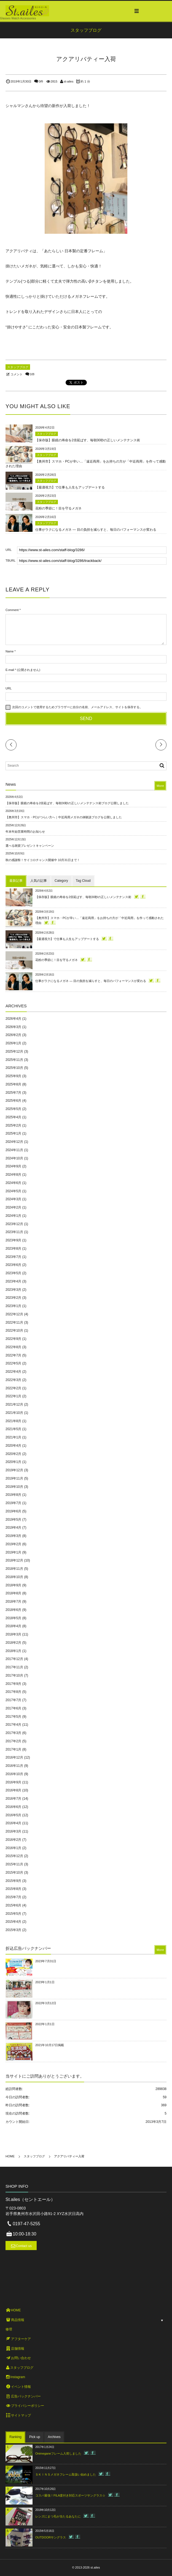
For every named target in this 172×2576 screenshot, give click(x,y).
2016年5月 (13, 1815)
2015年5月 (13, 1914)
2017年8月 (13, 1692)
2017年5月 (13, 1717)
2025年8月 (13, 1084)
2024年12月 (14, 1142)
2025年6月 (13, 1101)
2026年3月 (13, 1027)
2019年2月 (13, 1544)
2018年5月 (13, 1618)
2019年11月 (14, 1478)
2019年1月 (13, 1552)
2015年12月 (14, 1856)
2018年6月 (13, 1610)
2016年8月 (13, 1790)
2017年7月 (13, 1700)
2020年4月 (13, 1446)
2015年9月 (13, 1881)
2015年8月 (13, 1889)
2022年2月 (13, 1388)
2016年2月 (13, 1840)
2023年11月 (14, 1232)
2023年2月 (13, 1298)
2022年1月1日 (45, 2024)
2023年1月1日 (45, 1982)
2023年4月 (13, 1281)
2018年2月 (13, 1643)
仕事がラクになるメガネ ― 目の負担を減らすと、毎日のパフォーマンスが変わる (95, 530)
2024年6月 (13, 1183)
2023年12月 (14, 1224)
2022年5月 (13, 1363)
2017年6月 (13, 1708)
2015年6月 (13, 1905)
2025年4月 (13, 1117)
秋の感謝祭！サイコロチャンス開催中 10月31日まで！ (43, 860)
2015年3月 (13, 1930)
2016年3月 (13, 1831)
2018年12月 (14, 1560)
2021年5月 (13, 1429)
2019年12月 (14, 1470)
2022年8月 (13, 1347)
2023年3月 (13, 1290)
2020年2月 (13, 1454)
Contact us (24, 2246)
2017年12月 (14, 1659)
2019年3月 (13, 1536)
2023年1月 (13, 1306)
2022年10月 (14, 1330)
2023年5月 (13, 1273)
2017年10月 (14, 1675)
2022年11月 (14, 1322)
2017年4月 (13, 1725)
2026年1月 (13, 1043)
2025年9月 (13, 1076)
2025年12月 (14, 1051)
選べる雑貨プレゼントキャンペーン (30, 845)
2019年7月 (13, 1503)
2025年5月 (13, 1109)
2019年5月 (13, 1519)
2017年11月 (14, 1667)
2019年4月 (13, 1527)
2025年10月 (14, 1068)
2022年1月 (13, 1396)
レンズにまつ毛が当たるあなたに (58, 2516)
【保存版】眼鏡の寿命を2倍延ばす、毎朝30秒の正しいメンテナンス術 (87, 440)
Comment (12, 610)
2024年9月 (13, 1166)
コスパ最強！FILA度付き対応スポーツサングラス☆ (70, 2495)
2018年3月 (13, 1634)
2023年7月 (13, 1257)
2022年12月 (14, 1314)
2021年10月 (14, 1413)
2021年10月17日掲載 (49, 2045)
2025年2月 (13, 1125)
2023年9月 (13, 1240)
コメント (16, 374)
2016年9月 (13, 1782)
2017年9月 (13, 1684)
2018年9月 (13, 1585)
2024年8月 (13, 1175)
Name (10, 651)
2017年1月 (13, 1749)
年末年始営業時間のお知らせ (25, 831)
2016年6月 (13, 1807)
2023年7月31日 (45, 1961)
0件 (41, 81)
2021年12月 (14, 1404)
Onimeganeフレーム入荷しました (58, 2453)
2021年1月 (13, 1437)
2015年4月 (13, 1922)
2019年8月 (13, 1495)
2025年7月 (13, 1093)
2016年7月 (13, 1798)
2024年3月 (13, 1199)
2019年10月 (14, 1487)
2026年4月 (13, 1019)
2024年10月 (14, 1158)
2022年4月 (13, 1372)
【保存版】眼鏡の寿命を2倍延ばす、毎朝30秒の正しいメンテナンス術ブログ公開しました (67, 803)
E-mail (10, 669)
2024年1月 (13, 1216)
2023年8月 (13, 1248)
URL (9, 688)
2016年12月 (14, 1757)
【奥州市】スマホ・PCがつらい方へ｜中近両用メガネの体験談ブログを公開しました (64, 817)
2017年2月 (13, 1741)
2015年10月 (14, 1872)
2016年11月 (14, 1766)
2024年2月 (13, 1207)
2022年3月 (13, 1380)
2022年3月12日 (45, 2003)
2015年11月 (14, 1864)
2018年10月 (14, 1577)
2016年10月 (14, 1774)
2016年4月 (13, 1823)
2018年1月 (13, 1651)
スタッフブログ (17, 367)
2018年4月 (13, 1626)
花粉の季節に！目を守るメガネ (58, 508)
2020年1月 (13, 1462)
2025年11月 (14, 1060)
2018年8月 (13, 1593)
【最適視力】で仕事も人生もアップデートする (70, 487)
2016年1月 (13, 1848)
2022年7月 (13, 1355)
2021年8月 (13, 1421)
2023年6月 (13, 1265)
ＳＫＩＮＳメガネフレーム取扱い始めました (65, 2474)
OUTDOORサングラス (50, 2537)
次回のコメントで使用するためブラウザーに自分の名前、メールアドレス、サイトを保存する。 (77, 707)
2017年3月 (13, 1733)
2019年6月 (13, 1511)
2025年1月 (13, 1133)
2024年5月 (13, 1191)
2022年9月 (13, 1339)
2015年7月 (13, 1897)
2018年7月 (13, 1601)
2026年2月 (13, 1035)
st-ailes (68, 81)
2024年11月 (14, 1150)
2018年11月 (14, 1569)
